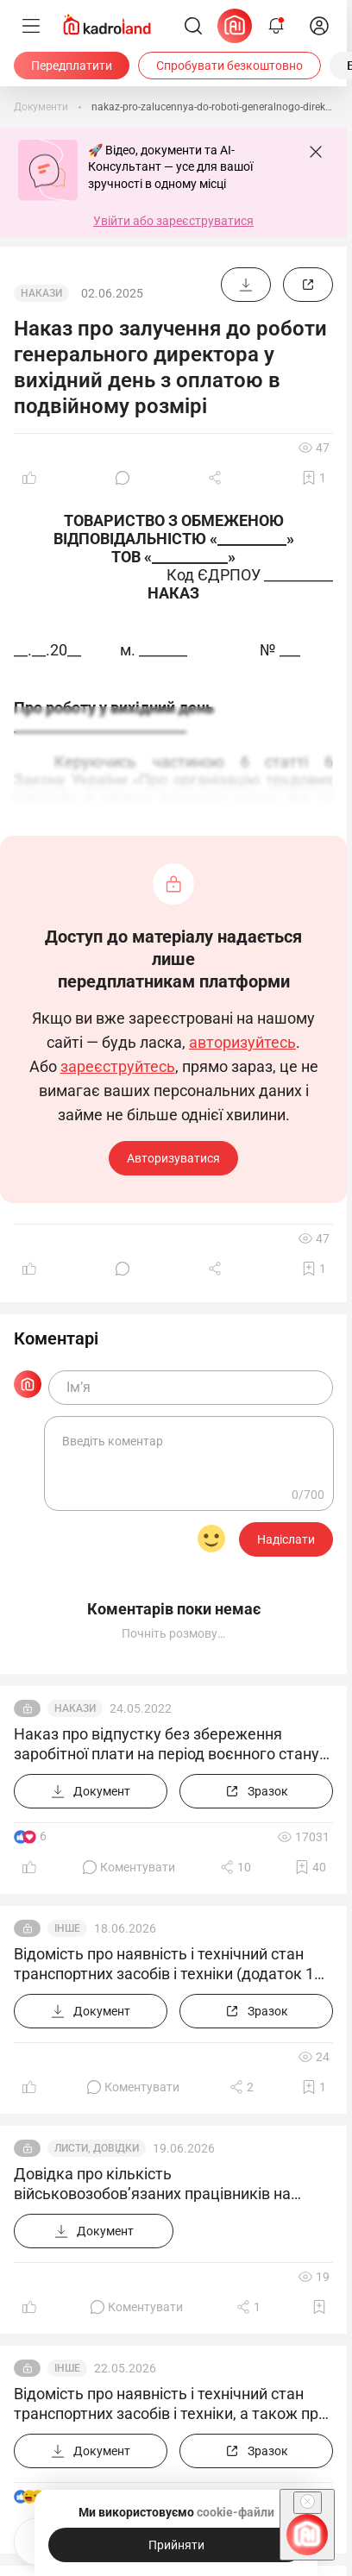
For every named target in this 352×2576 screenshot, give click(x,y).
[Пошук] (193, 26)
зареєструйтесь (117, 1067)
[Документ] (246, 284)
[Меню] (31, 26)
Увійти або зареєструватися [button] (173, 221)
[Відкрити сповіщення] (276, 26)
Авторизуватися (173, 1158)
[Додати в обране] (314, 478)
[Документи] (41, 107)
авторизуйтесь (242, 1042)
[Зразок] (308, 284)
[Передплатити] (71, 65)
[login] (319, 26)
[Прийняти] (176, 2545)
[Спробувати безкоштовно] (229, 65)
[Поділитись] (216, 478)
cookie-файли (235, 2512)
